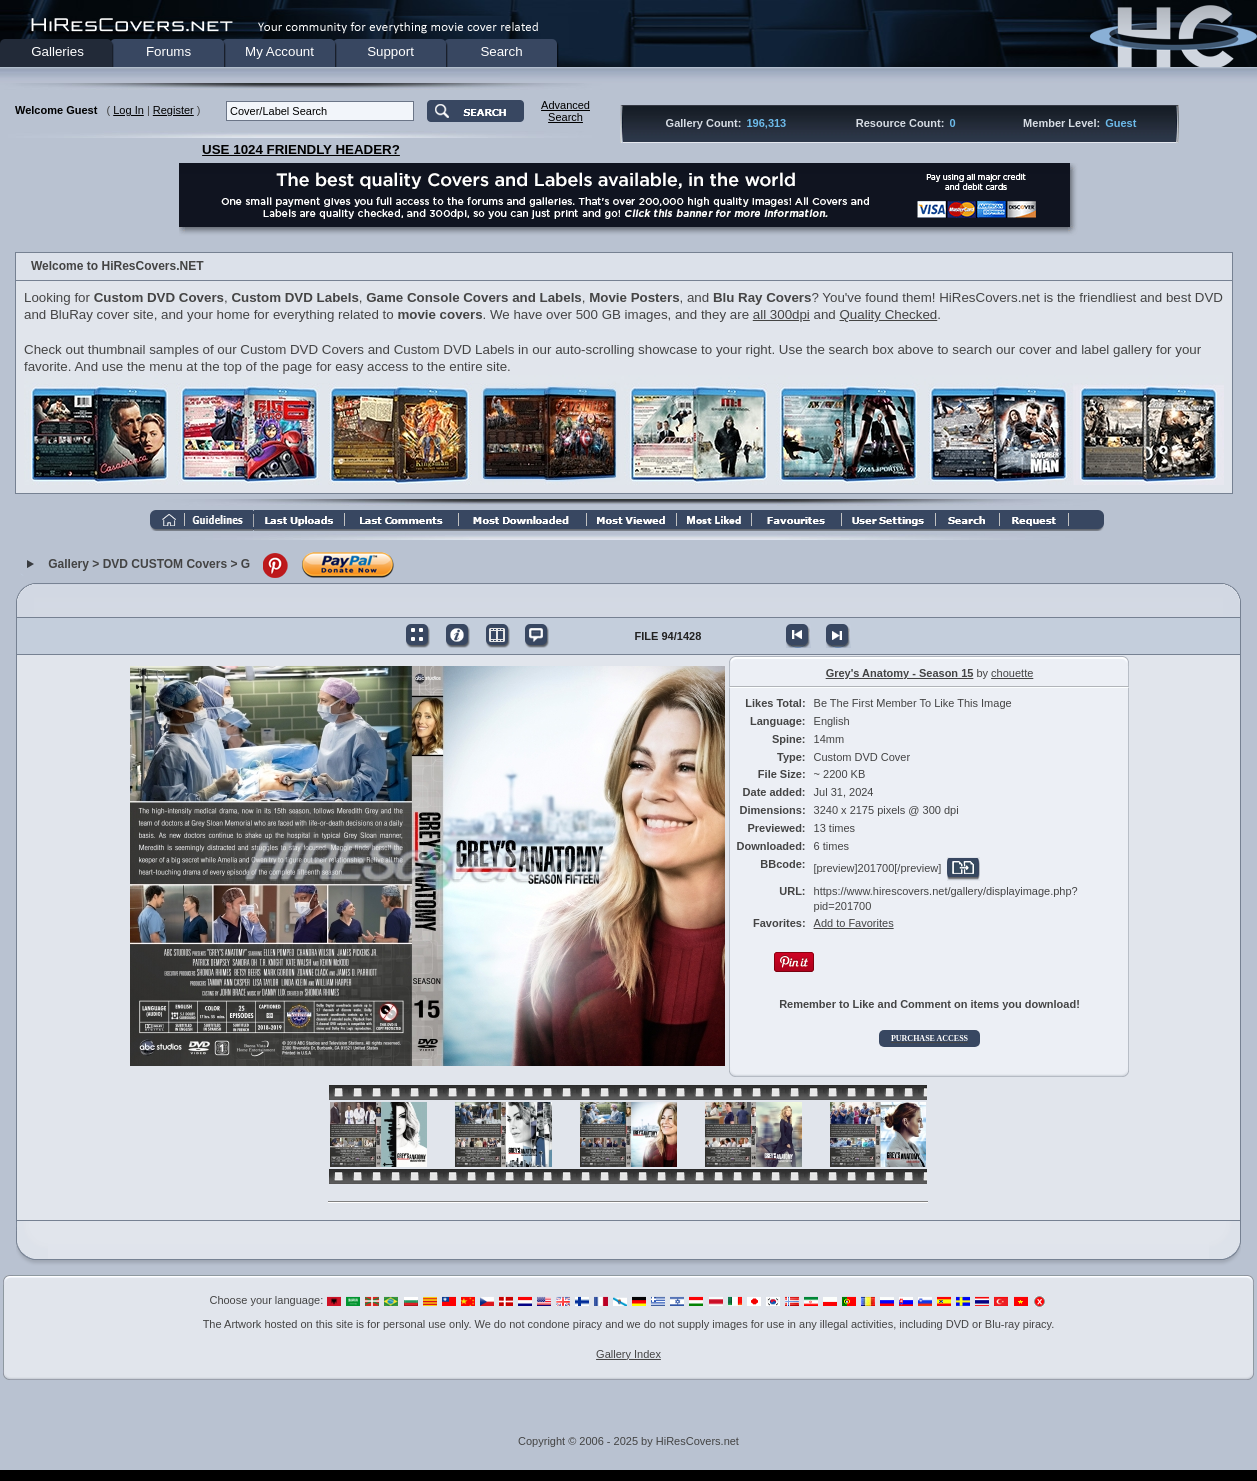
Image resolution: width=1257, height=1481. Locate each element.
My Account (279, 51)
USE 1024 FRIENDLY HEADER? (301, 149)
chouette (1012, 673)
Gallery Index (628, 1354)
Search (501, 51)
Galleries (57, 51)
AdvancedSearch (565, 111)
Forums (168, 51)
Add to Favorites (854, 923)
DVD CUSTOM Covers (165, 564)
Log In (128, 110)
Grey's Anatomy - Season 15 (900, 673)
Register (173, 110)
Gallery (68, 564)
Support (390, 51)
